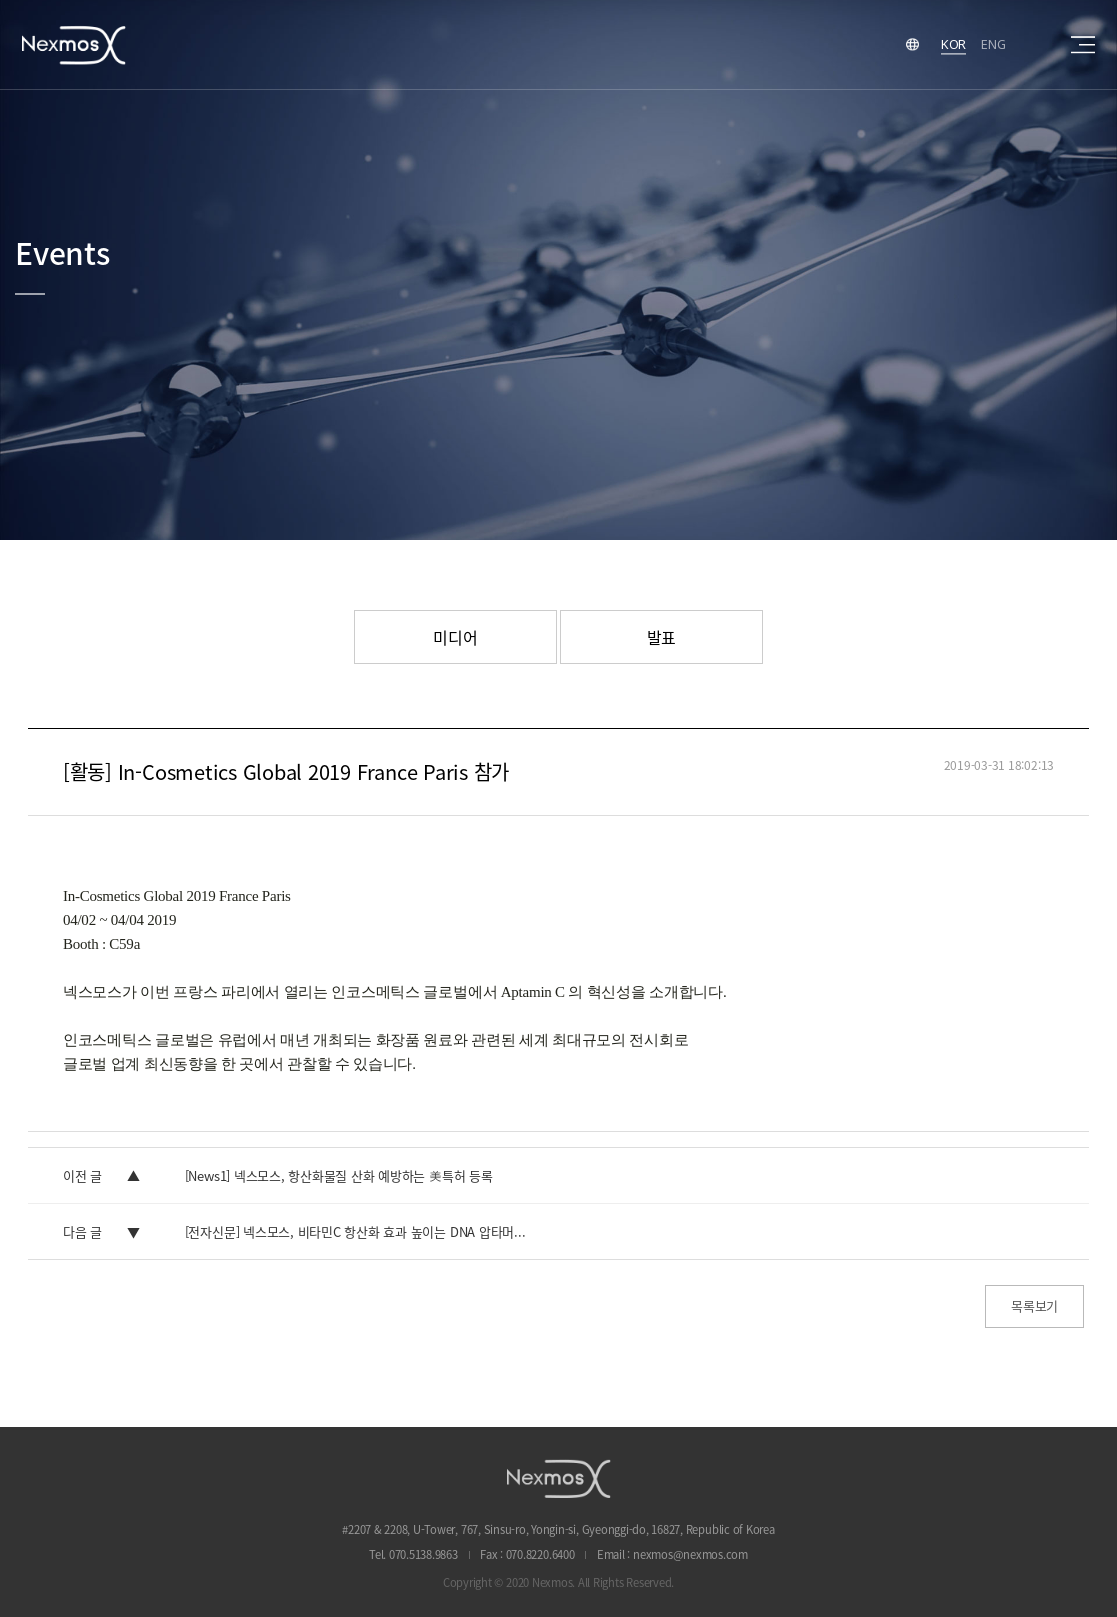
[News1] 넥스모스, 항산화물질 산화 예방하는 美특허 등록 (339, 1175)
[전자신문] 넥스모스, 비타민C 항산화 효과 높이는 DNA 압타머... (355, 1231)
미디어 (455, 637)
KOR (953, 44)
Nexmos (74, 44)
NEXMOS (559, 1478)
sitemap (1083, 45)
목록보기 (1034, 1305)
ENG (993, 44)
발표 (662, 637)
